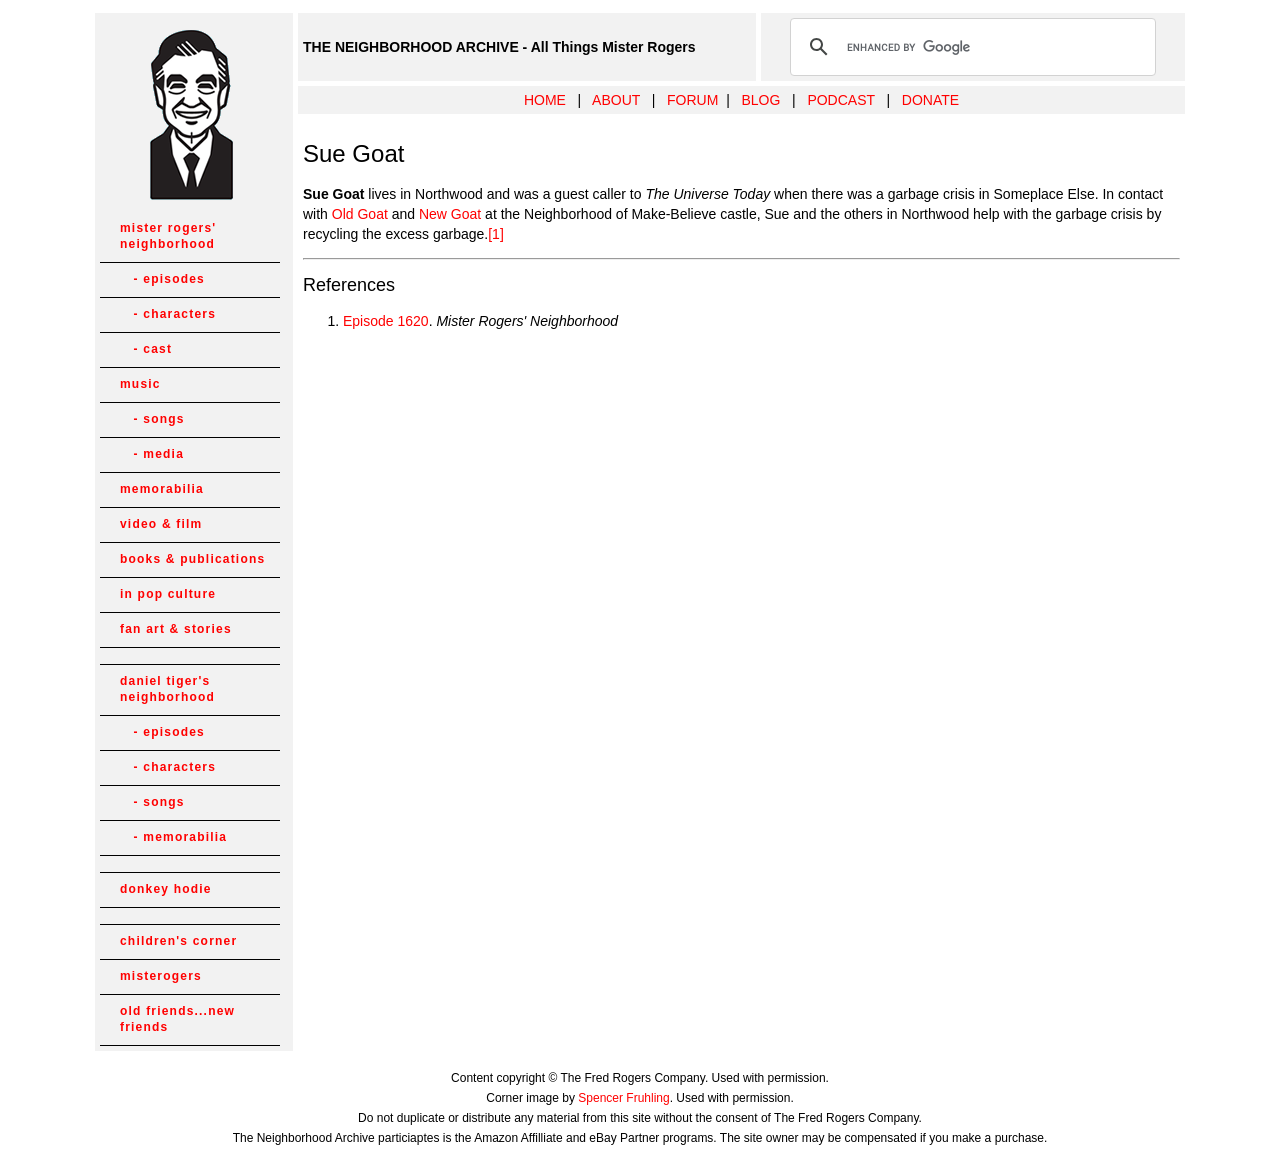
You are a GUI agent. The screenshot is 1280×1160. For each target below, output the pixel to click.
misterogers (161, 976)
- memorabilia (173, 837)
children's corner (178, 941)
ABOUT (616, 100)
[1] (496, 234)
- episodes (162, 279)
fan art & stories (176, 629)
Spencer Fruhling (623, 1098)
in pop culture (168, 594)
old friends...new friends (177, 1019)
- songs (152, 419)
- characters (168, 314)
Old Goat (360, 214)
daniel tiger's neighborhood (167, 689)
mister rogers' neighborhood (168, 236)
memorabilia (162, 489)
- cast (146, 349)
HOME (545, 100)
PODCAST (840, 100)
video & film (161, 524)
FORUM (692, 100)
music (140, 384)
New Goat (450, 214)
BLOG (760, 100)
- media (152, 454)
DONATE (930, 100)
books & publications (192, 559)
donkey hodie (166, 889)
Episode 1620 (386, 321)
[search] (970, 47)
